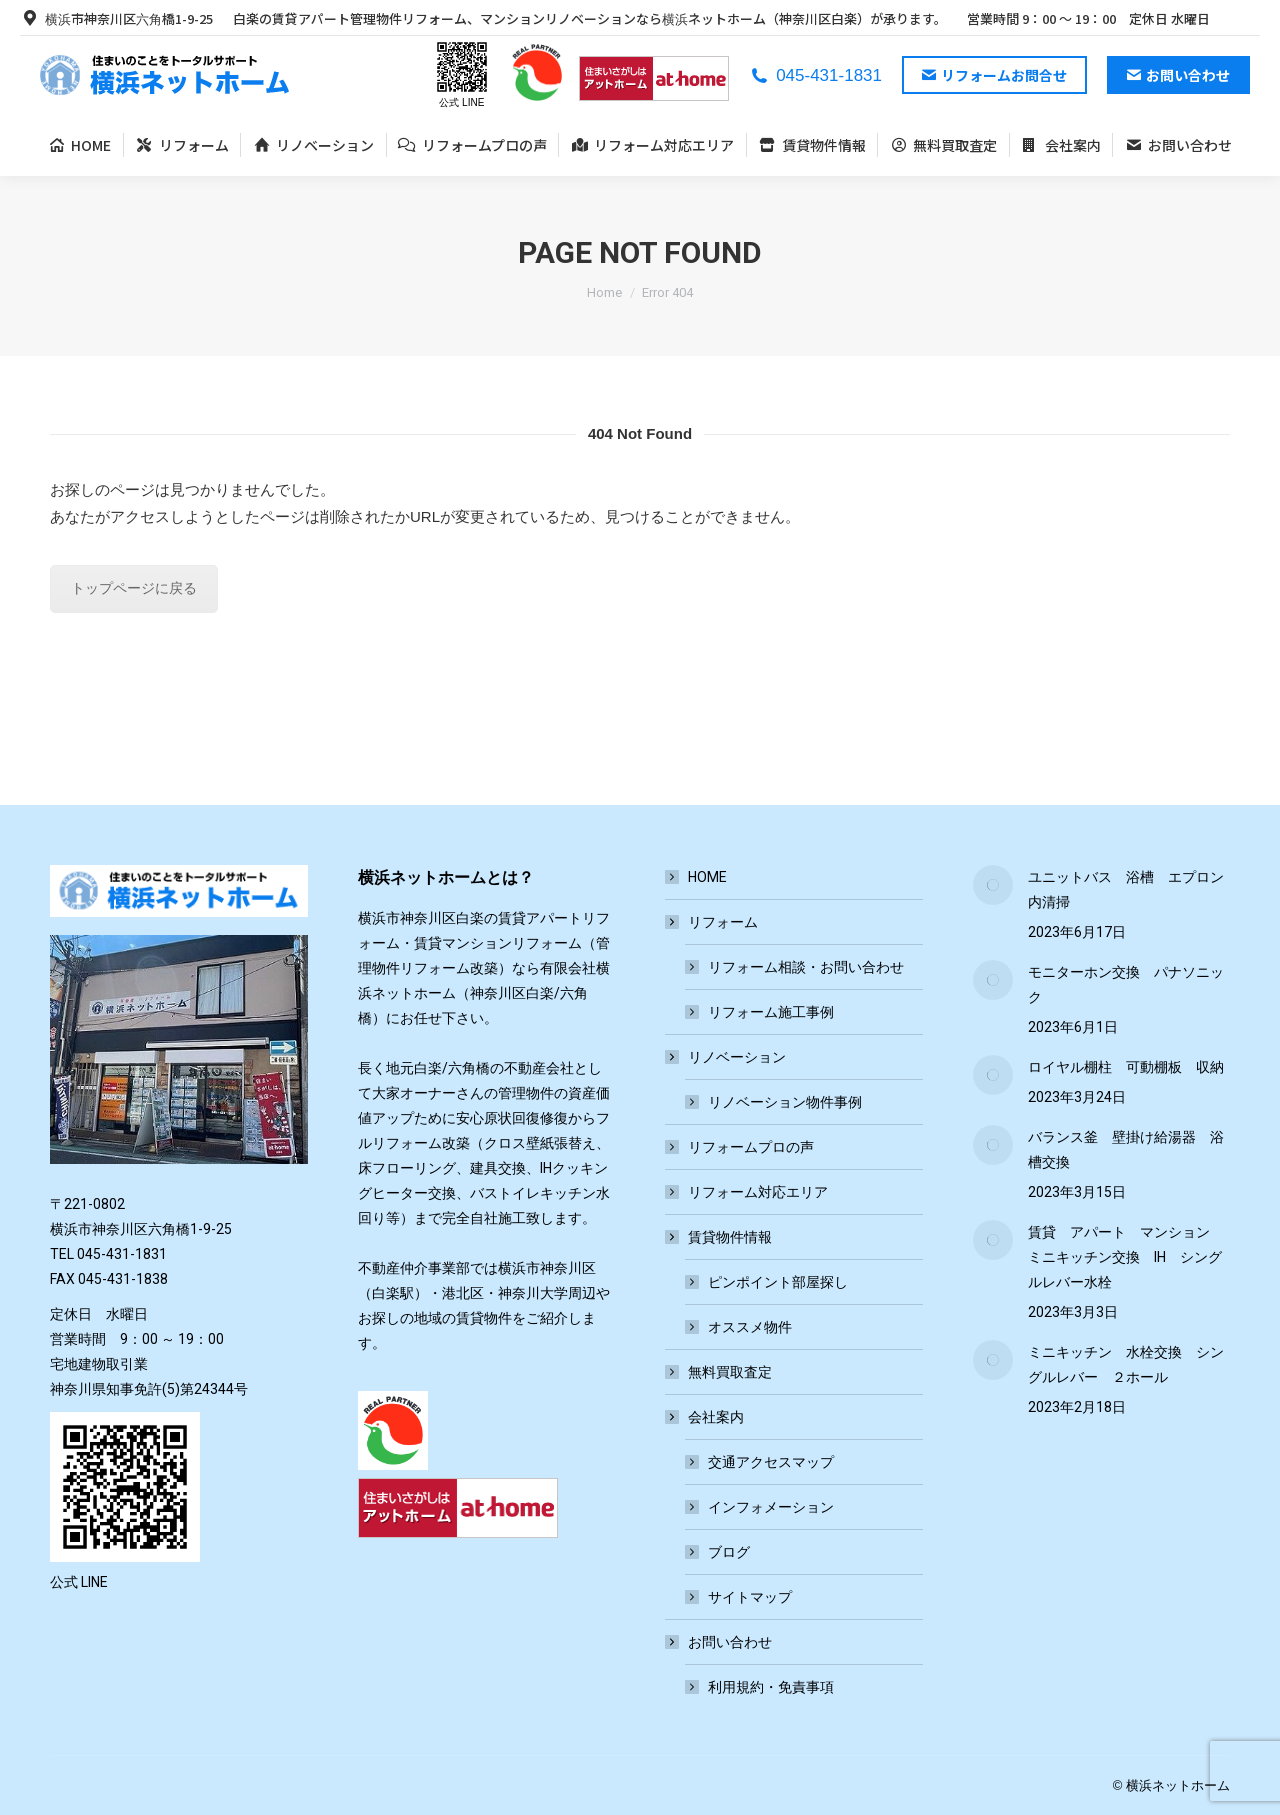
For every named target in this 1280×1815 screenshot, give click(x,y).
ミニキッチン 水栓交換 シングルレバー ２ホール (1126, 1364)
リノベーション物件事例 (785, 1102)
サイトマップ (750, 1597)
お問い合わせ (720, 1642)
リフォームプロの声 (751, 1147)
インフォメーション (771, 1507)
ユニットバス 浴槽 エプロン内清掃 (1126, 889)
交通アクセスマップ (771, 1462)
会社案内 (706, 1417)
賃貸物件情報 (720, 1237)
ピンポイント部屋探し (778, 1282)
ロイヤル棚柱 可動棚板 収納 (1126, 1067)
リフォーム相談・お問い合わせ (806, 967)
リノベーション (727, 1057)
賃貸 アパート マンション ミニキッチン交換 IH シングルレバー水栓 (1126, 1257)
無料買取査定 (730, 1372)
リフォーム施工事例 (771, 1012)
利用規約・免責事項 (771, 1687)
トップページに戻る (134, 588)
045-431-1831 (815, 75)
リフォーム (713, 922)
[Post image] (993, 885)
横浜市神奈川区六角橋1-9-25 (116, 18)
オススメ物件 (750, 1327)
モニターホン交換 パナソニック (1126, 984)
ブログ (729, 1552)
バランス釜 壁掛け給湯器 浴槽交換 (1126, 1149)
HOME (707, 877)
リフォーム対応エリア (758, 1192)
